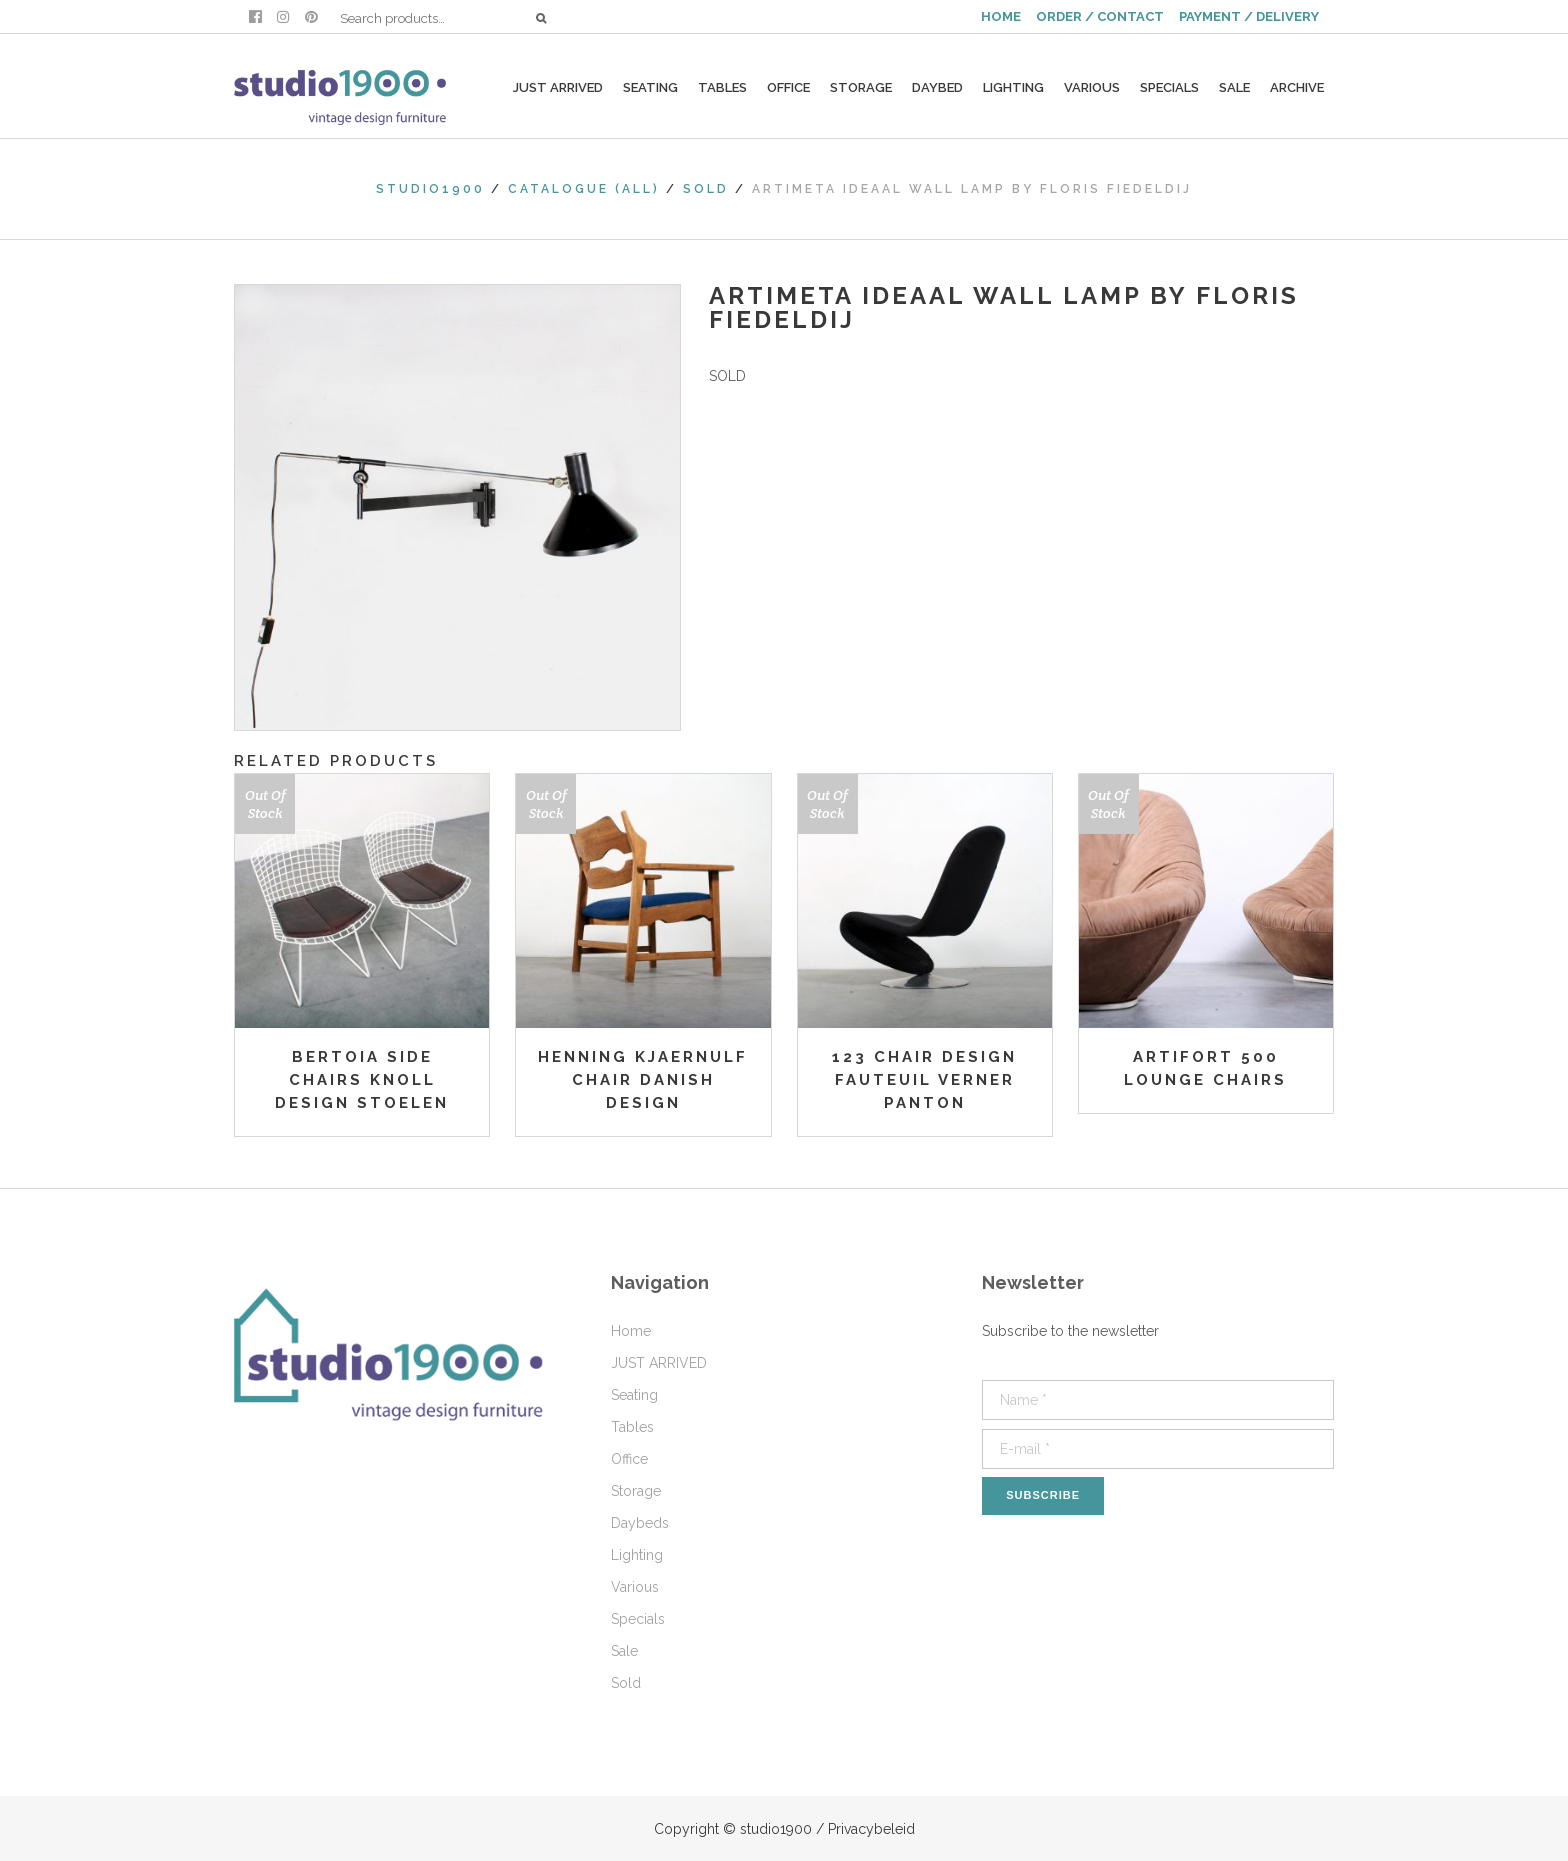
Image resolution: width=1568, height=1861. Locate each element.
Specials (638, 1619)
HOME (1001, 16)
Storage (636, 1491)
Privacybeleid (871, 1829)
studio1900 (430, 189)
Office (629, 1459)
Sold (706, 189)
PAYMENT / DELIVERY (1249, 16)
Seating (634, 1395)
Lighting (637, 1555)
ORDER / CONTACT (1100, 16)
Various (635, 1587)
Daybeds (640, 1523)
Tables (632, 1427)
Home (631, 1331)
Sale (624, 1651)
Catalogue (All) (584, 189)
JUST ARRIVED (659, 1363)
